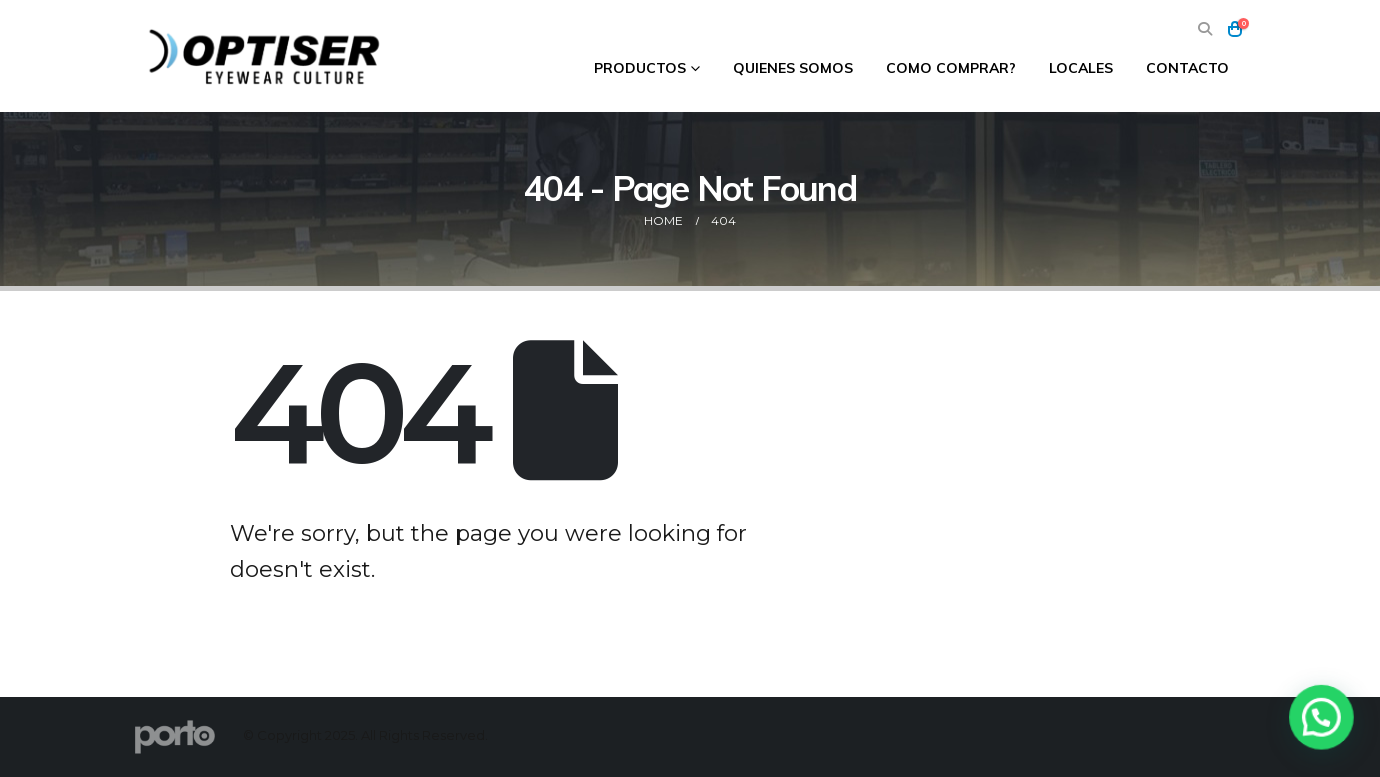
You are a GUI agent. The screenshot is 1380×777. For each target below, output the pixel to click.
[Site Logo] (267, 56)
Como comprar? (951, 68)
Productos (640, 68)
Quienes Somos (793, 68)
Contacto (1187, 68)
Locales (1081, 68)
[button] (1204, 29)
